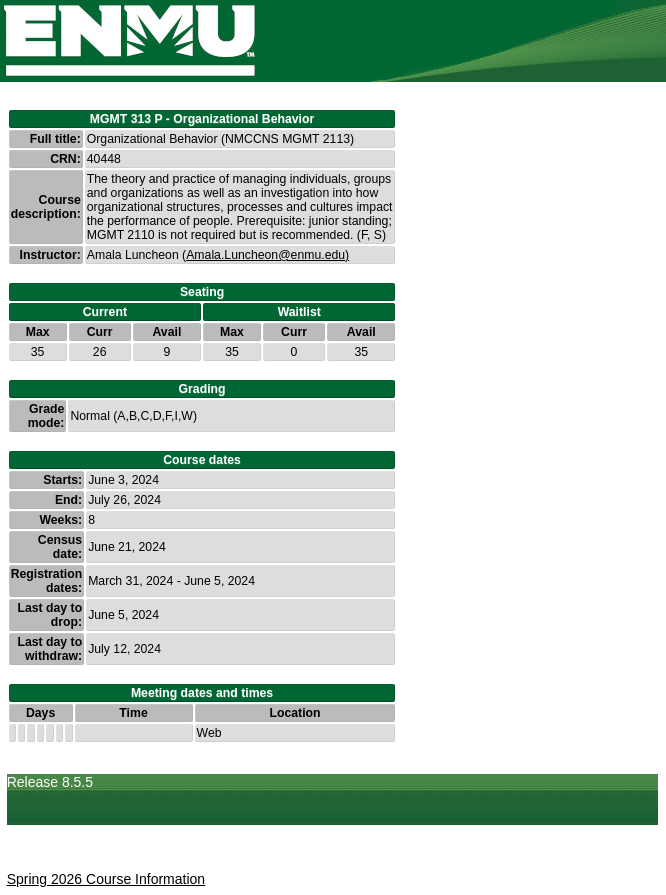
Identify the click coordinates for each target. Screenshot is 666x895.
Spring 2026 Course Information (106, 879)
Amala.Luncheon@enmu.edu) (267, 255)
